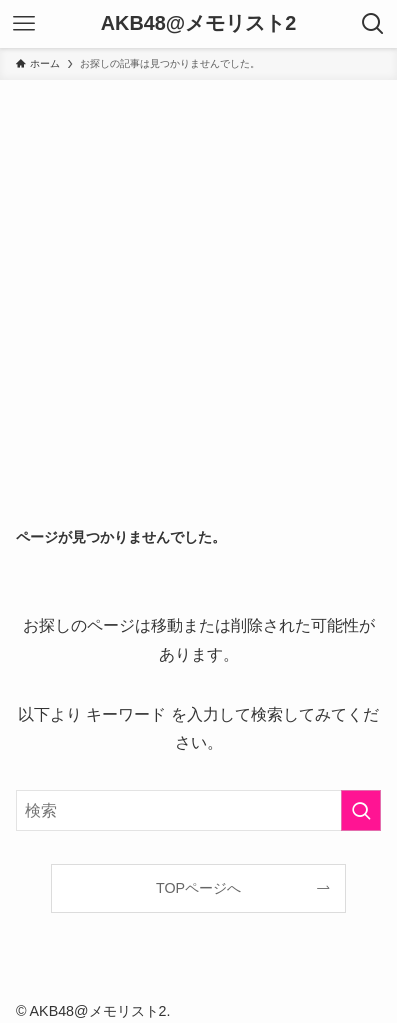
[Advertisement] (198, 288)
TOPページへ (198, 888)
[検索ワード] (198, 811)
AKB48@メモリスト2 (198, 24)
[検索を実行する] (361, 811)
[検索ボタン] (373, 24)
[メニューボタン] (24, 24)
